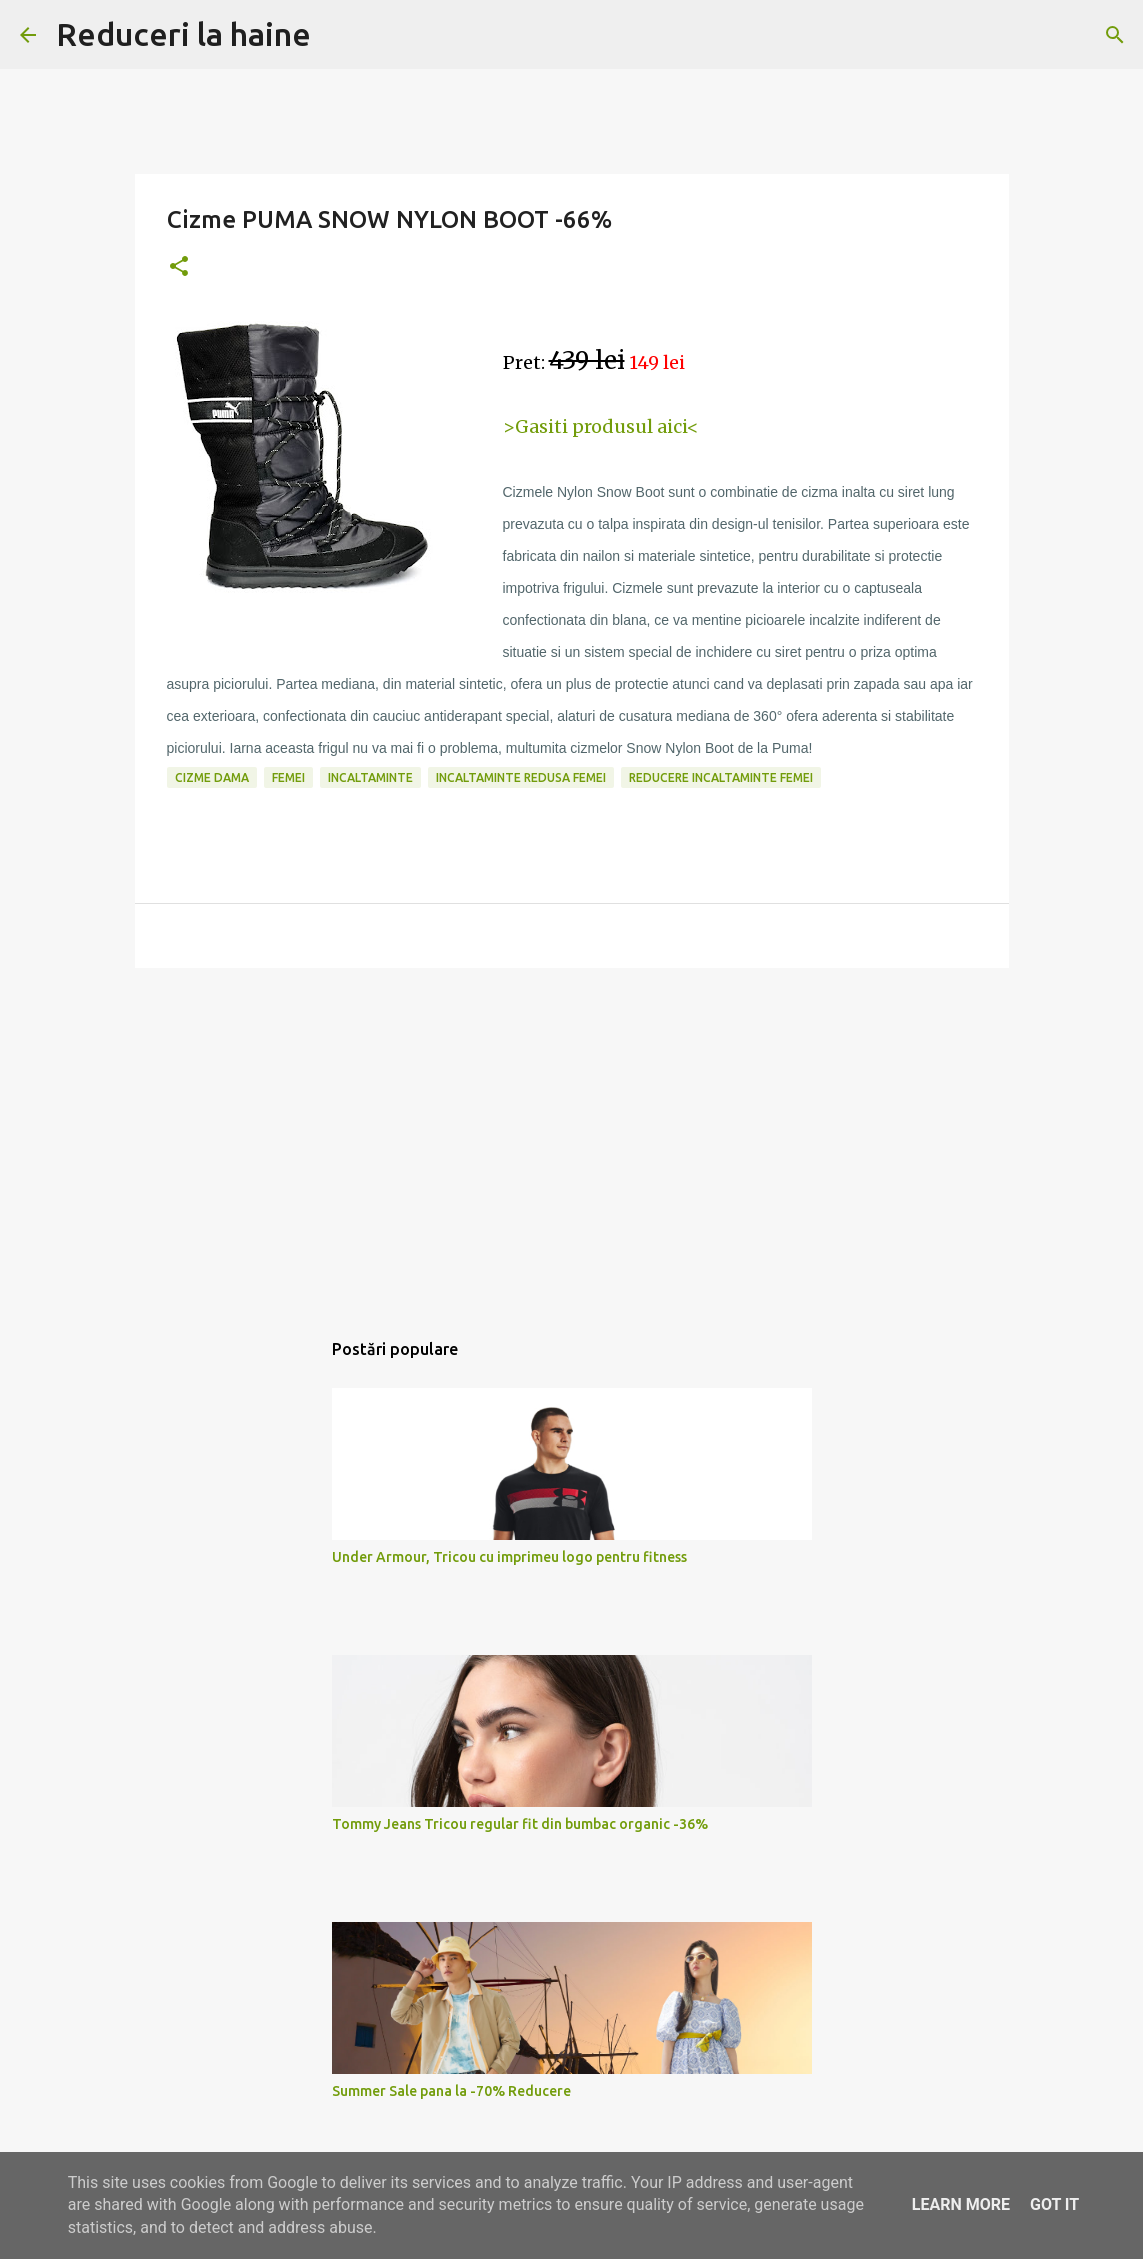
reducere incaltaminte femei (721, 777)
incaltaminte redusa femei (521, 777)
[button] (179, 267)
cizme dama (212, 777)
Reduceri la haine (183, 34)
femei (288, 777)
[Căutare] (1115, 35)
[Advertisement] (572, 1138)
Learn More (961, 2204)
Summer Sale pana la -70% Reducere (451, 2091)
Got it (1054, 2204)
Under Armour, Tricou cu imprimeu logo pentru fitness (509, 1557)
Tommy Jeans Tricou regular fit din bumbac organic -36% (520, 1824)
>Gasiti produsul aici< (601, 426)
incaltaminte (370, 777)
